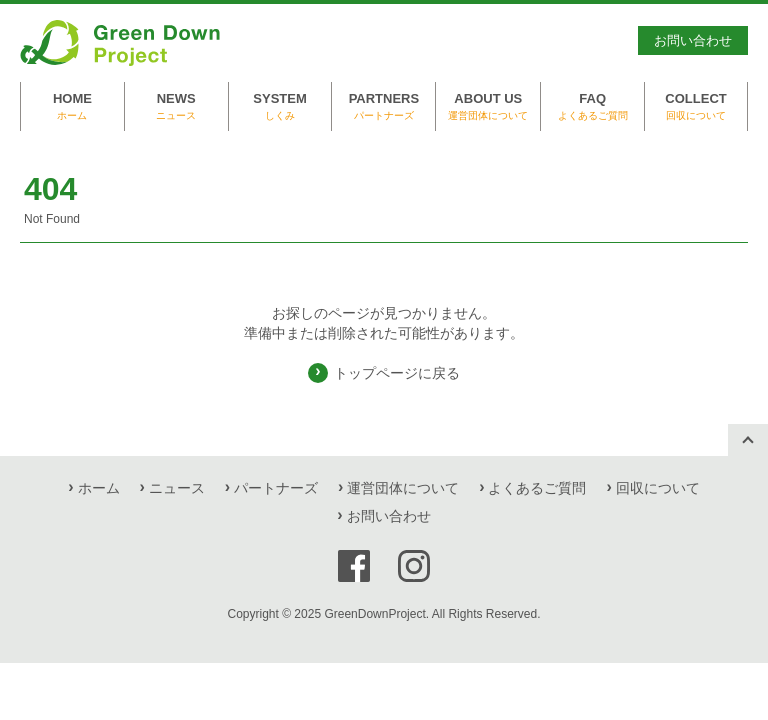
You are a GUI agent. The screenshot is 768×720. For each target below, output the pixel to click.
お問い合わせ (693, 40)
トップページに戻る (397, 373)
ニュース (177, 488)
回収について (658, 488)
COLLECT (696, 107)
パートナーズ (276, 488)
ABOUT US (488, 107)
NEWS (176, 107)
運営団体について (403, 488)
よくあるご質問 (537, 488)
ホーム (99, 488)
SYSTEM (280, 107)
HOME (72, 107)
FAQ (592, 107)
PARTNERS (383, 107)
